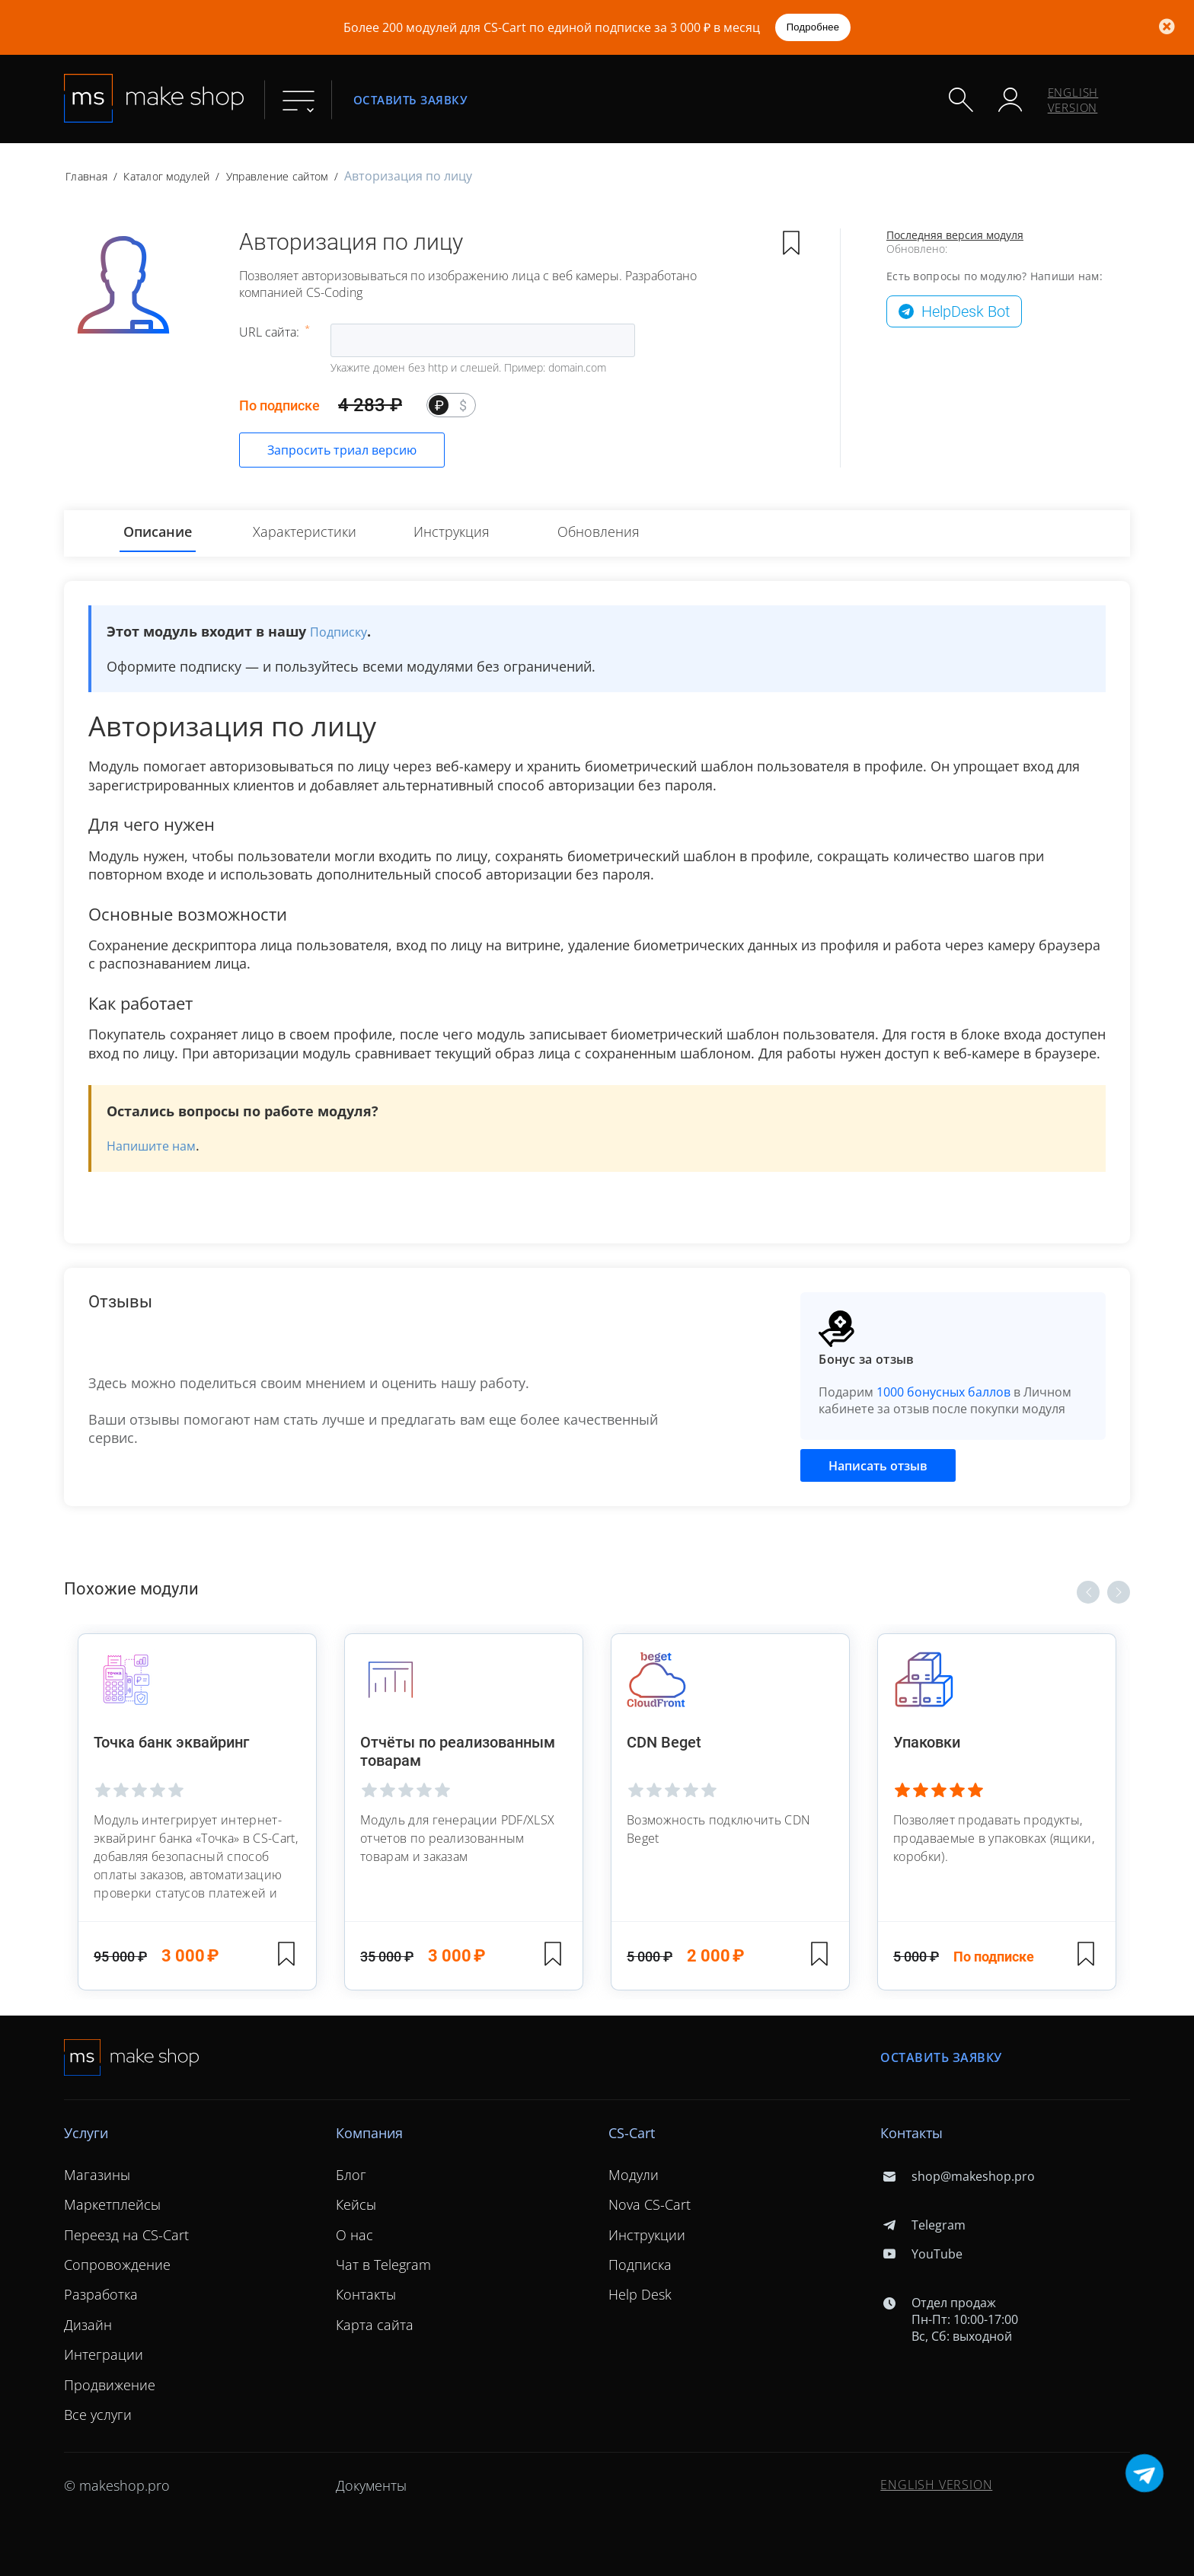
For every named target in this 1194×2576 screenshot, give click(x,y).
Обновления (598, 531)
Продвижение (109, 2384)
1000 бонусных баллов (943, 1392)
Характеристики (304, 531)
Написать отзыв (877, 1465)
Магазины (97, 2175)
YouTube (921, 2254)
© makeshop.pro (117, 2485)
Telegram (922, 2225)
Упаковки (928, 1742)
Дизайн (88, 2325)
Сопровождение (117, 2264)
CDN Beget (664, 1742)
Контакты (366, 2294)
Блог (351, 2175)
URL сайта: (270, 332)
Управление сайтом (277, 176)
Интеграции (103, 2354)
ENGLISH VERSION (1073, 100)
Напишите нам (151, 1146)
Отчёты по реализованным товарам (459, 1751)
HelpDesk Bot (965, 311)
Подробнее (813, 27)
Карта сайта (374, 2325)
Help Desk (640, 2294)
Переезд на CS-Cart (126, 2235)
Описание (157, 531)
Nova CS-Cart (649, 2204)
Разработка (101, 2294)
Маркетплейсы (112, 2204)
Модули (633, 2175)
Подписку (338, 632)
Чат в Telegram (383, 2264)
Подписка (640, 2264)
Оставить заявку (410, 99)
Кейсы (356, 2204)
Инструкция (451, 531)
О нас (354, 2235)
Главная (86, 176)
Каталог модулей (166, 176)
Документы (371, 2485)
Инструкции (646, 2235)
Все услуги (98, 2414)
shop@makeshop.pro (957, 2176)
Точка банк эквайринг (173, 1742)
